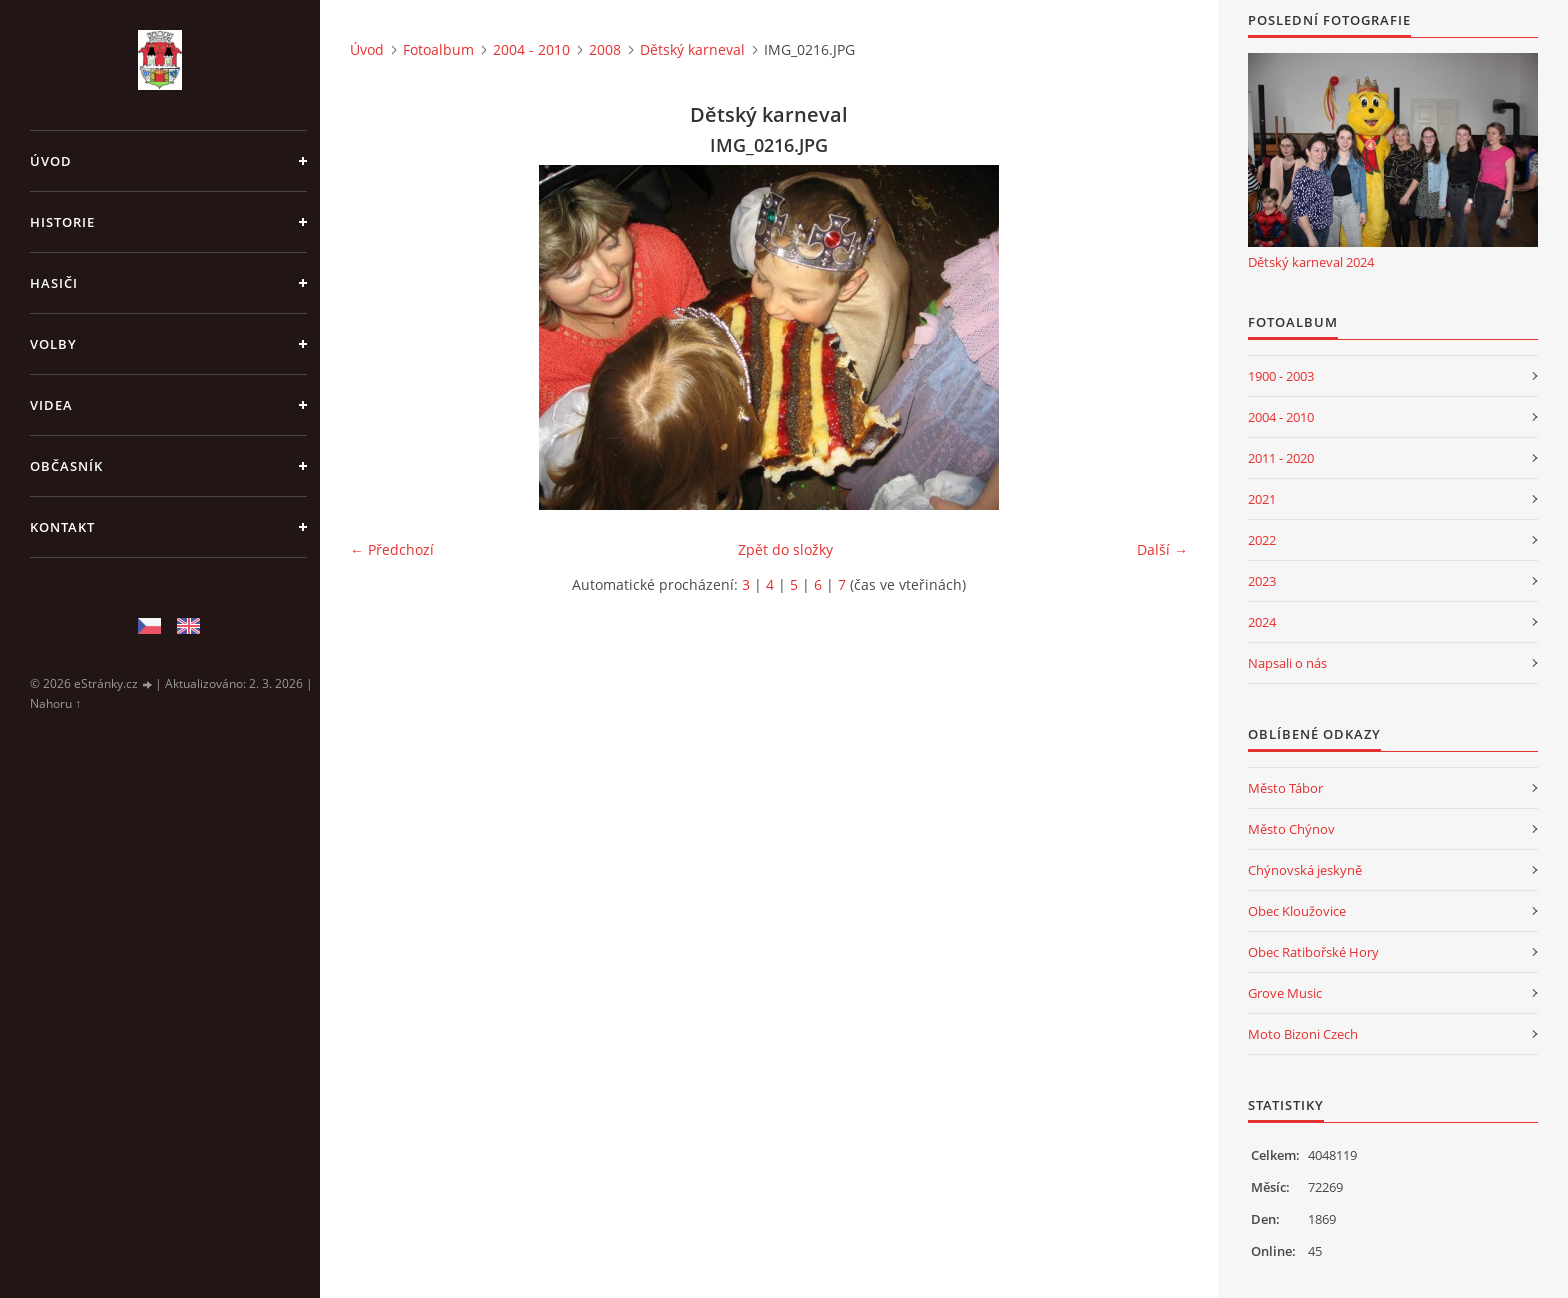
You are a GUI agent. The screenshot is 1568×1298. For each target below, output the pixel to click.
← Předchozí (392, 549)
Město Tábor (1285, 788)
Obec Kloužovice (1297, 911)
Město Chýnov (1291, 829)
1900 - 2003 (1281, 376)
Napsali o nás (1287, 663)
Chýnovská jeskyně (1305, 870)
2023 (1262, 581)
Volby (53, 344)
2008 (605, 49)
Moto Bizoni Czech (1303, 1034)
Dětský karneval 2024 (1311, 262)
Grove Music (1285, 993)
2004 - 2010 (531, 49)
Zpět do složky (785, 549)
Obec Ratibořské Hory (1313, 952)
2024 (1262, 622)
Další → (1162, 549)
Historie (62, 222)
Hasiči (54, 283)
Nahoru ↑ (55, 703)
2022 (1262, 540)
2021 (1262, 499)
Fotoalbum (438, 49)
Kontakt (62, 527)
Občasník (66, 466)
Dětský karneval (692, 49)
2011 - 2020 (1281, 458)
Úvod (51, 161)
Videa (51, 405)
